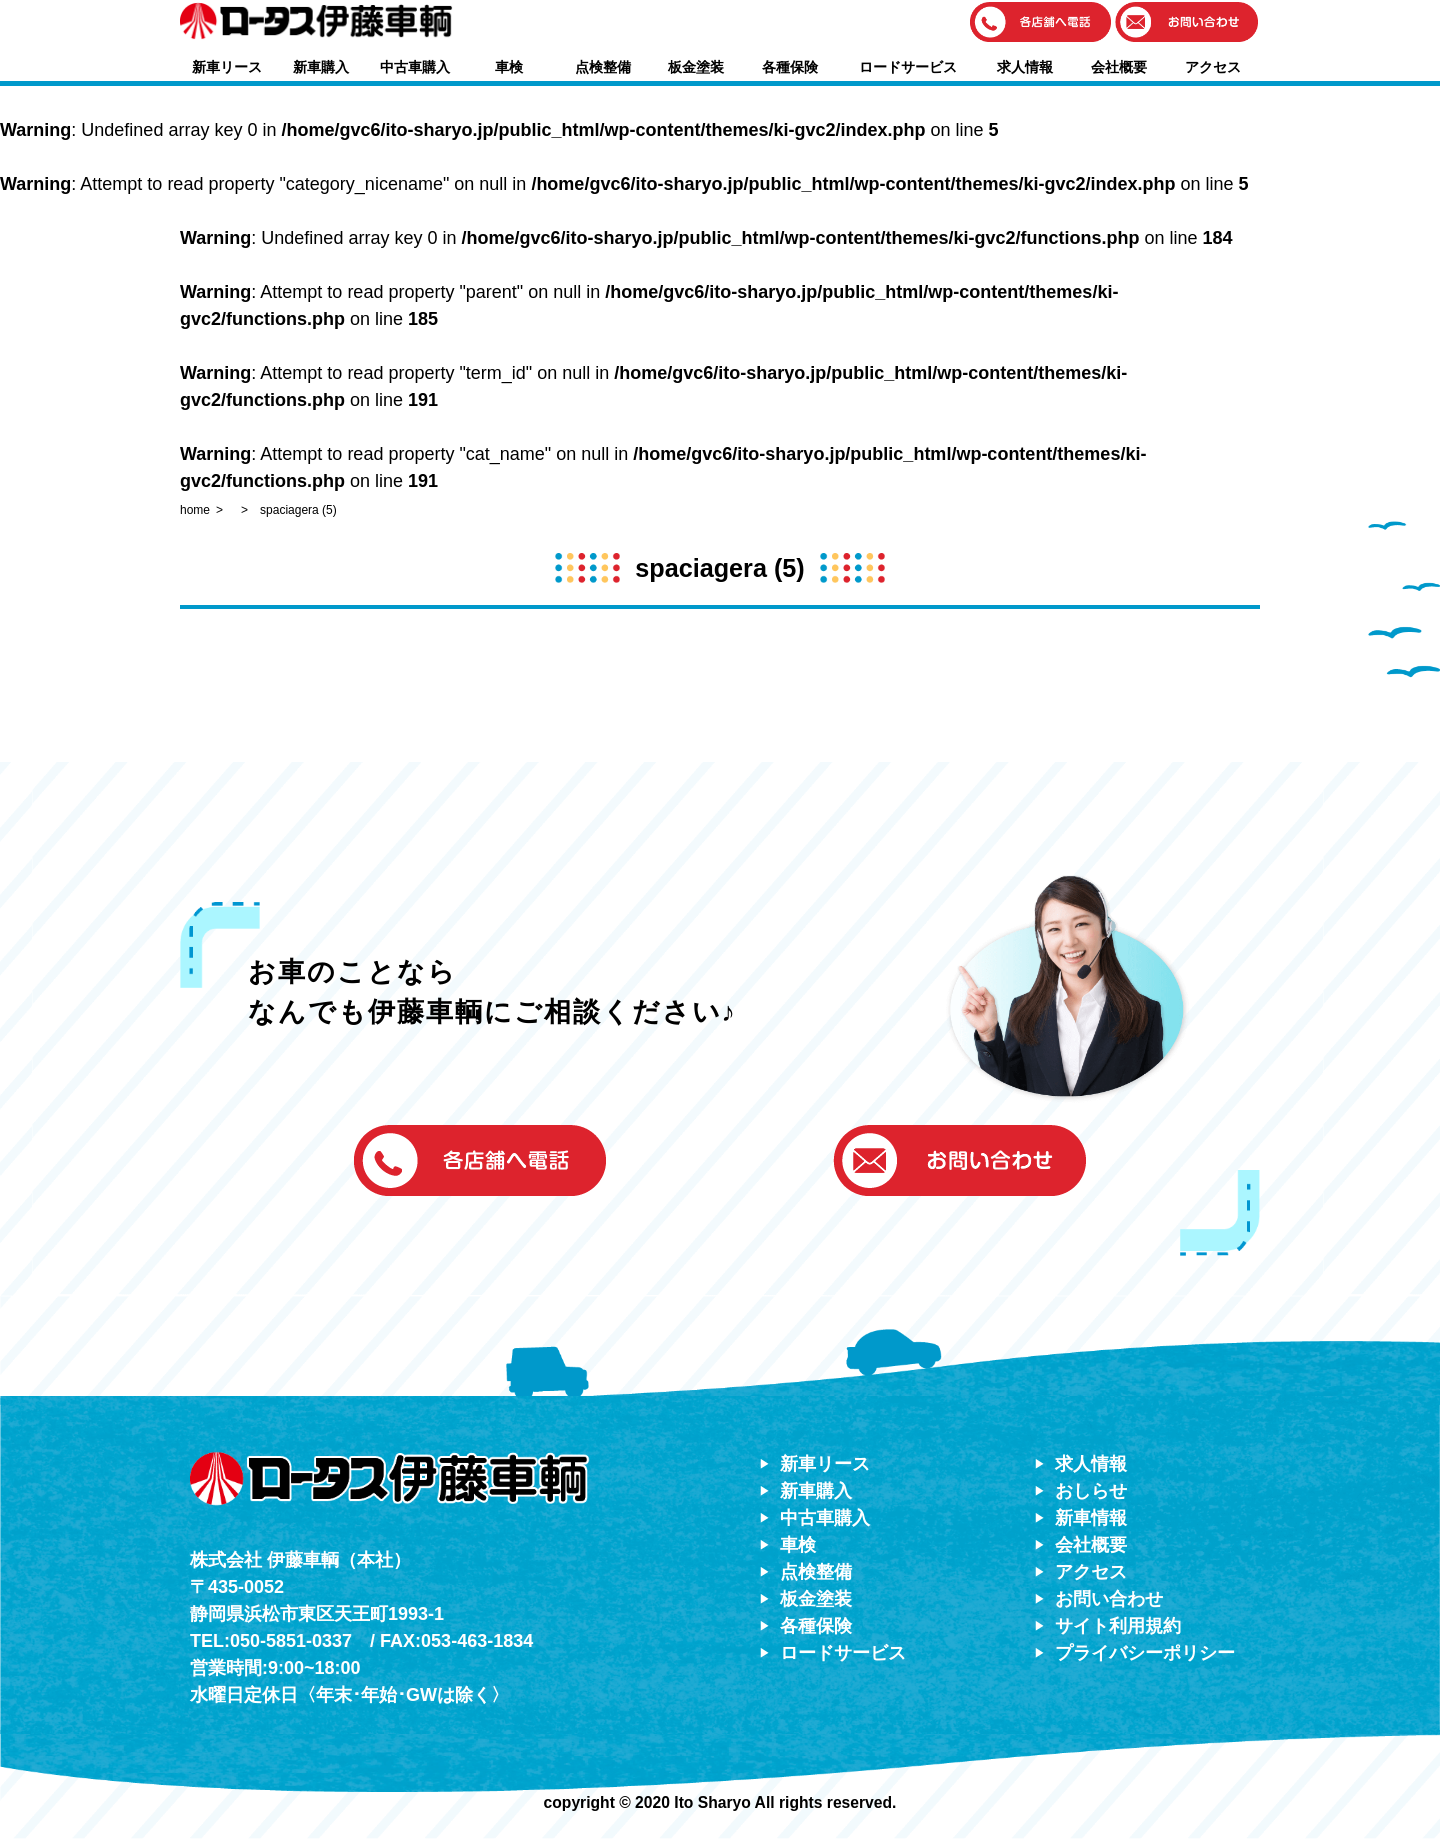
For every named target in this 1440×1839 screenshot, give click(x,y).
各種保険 (790, 67)
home (195, 510)
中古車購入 (415, 67)
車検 (509, 67)
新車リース (227, 67)
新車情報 (1091, 1518)
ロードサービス (908, 67)
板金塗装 (696, 67)
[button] (1041, 23)
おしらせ (1091, 1491)
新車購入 (321, 67)
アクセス (1213, 67)
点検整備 (603, 67)
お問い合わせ (1109, 1599)
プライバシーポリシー (1145, 1653)
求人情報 (1025, 67)
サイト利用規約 (1118, 1626)
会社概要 (1119, 67)
